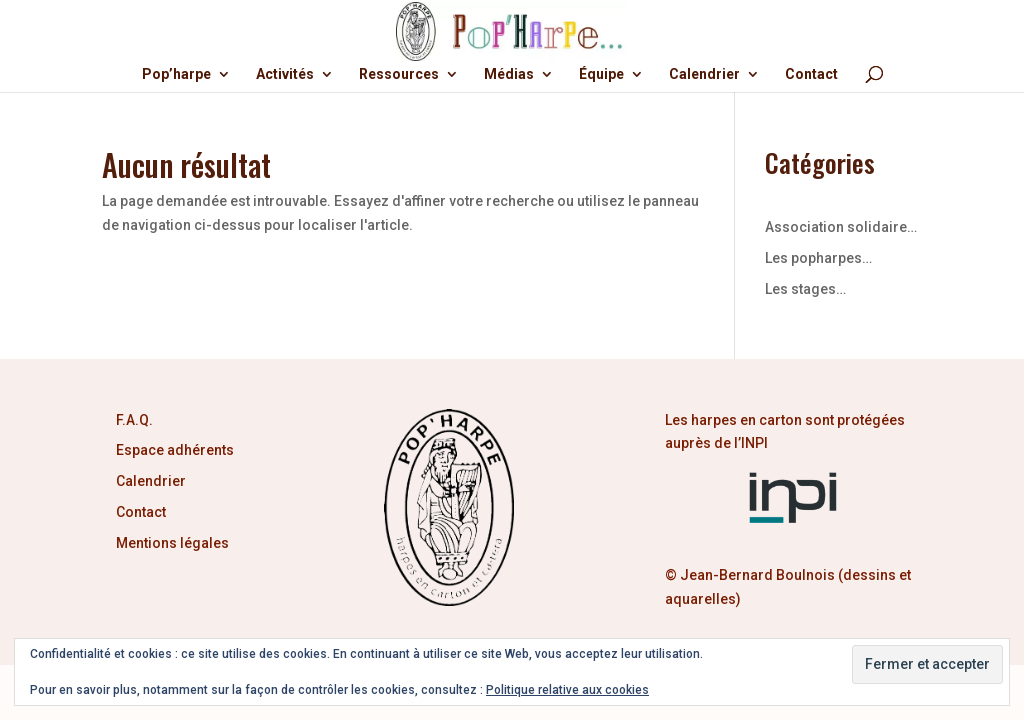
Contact (811, 74)
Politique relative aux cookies (567, 690)
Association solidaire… (841, 227)
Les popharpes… (818, 258)
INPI (756, 443)
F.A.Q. (134, 420)
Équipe (601, 74)
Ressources (399, 74)
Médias (509, 74)
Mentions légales (172, 543)
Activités (285, 74)
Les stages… (805, 289)
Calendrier (704, 74)
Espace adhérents (175, 450)
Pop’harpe (176, 74)
